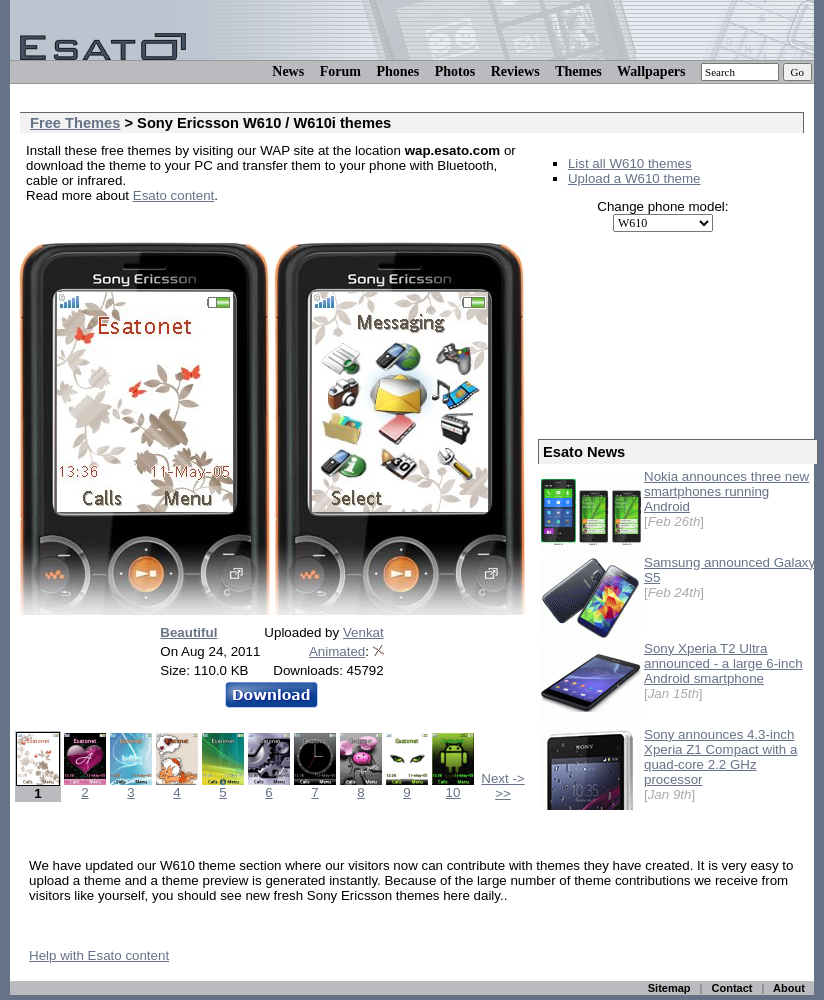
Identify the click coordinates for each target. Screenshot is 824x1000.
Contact (732, 988)
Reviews (515, 71)
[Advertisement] (260, 225)
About (789, 988)
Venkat (363, 632)
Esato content (174, 195)
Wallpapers (651, 71)
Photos (455, 71)
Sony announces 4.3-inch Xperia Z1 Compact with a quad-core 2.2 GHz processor (720, 757)
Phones (397, 71)
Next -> (502, 778)
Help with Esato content (99, 955)
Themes (578, 71)
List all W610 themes (630, 163)
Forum (340, 71)
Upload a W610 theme (634, 178)
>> (503, 793)
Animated (337, 651)
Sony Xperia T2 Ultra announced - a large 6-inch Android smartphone (723, 663)
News (288, 71)
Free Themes (75, 123)
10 (453, 786)
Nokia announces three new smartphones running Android (726, 491)
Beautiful (188, 632)
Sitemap (669, 988)
